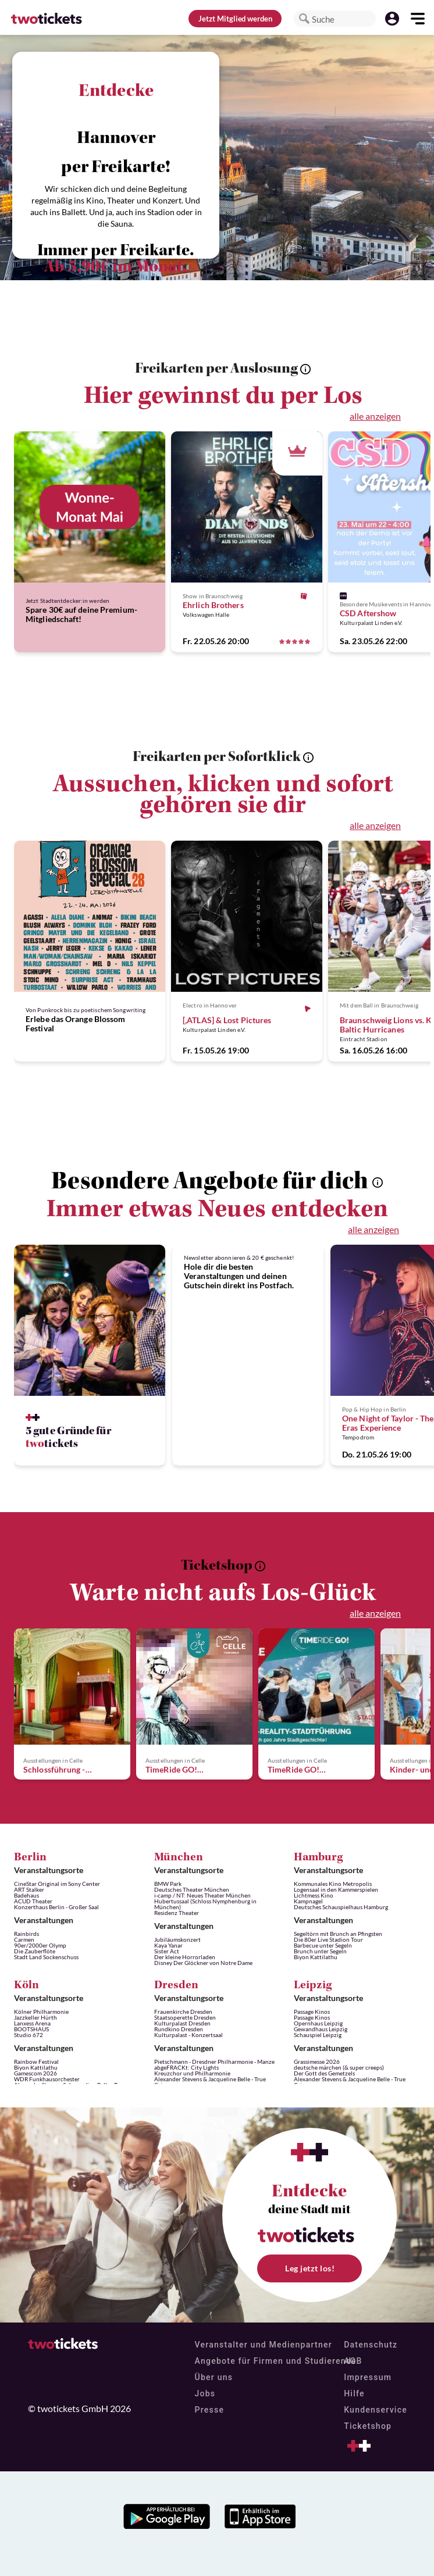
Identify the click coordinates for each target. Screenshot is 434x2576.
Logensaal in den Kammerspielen (336, 1889)
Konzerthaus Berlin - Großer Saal (56, 1906)
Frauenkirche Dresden (183, 2011)
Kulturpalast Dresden (182, 2023)
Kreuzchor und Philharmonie (192, 2073)
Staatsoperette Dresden (185, 2017)
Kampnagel (308, 1901)
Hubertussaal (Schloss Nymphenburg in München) (205, 1904)
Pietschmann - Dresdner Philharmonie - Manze (214, 2061)
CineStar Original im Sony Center (57, 1883)
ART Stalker (29, 1889)
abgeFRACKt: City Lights (186, 2067)
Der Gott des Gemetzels (324, 2073)
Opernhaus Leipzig (318, 2023)
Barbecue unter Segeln (323, 1945)
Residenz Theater (176, 1912)
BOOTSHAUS (31, 2028)
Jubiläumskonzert (177, 1939)
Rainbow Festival (36, 2061)
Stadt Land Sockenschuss (46, 1956)
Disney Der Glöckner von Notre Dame (203, 1962)
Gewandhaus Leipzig (320, 2028)
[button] (304, 18)
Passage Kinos (312, 2011)
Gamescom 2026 (35, 2073)
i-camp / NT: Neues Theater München (202, 1895)
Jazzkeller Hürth (35, 2017)
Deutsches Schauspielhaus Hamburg (341, 1906)
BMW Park (168, 1883)
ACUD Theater (33, 1901)
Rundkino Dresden (178, 2028)
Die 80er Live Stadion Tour (328, 1939)
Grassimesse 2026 (317, 2061)
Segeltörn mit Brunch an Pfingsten (338, 1933)
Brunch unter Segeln (320, 1951)
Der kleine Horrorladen (184, 1956)
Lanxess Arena (32, 2023)
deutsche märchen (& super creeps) (339, 2067)
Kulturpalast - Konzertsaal (188, 2034)
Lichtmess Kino (313, 1895)
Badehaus (26, 1895)
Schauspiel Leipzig (317, 2034)
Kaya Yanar (168, 1945)
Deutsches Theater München (191, 1889)
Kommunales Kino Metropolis (333, 1883)
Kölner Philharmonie (41, 2011)
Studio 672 (28, 2034)
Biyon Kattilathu (315, 1956)
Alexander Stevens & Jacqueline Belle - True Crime (210, 2081)
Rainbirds (26, 1933)
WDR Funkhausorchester (47, 2078)
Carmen (24, 1939)
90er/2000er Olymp (40, 1945)
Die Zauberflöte (34, 1951)
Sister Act (166, 1951)
